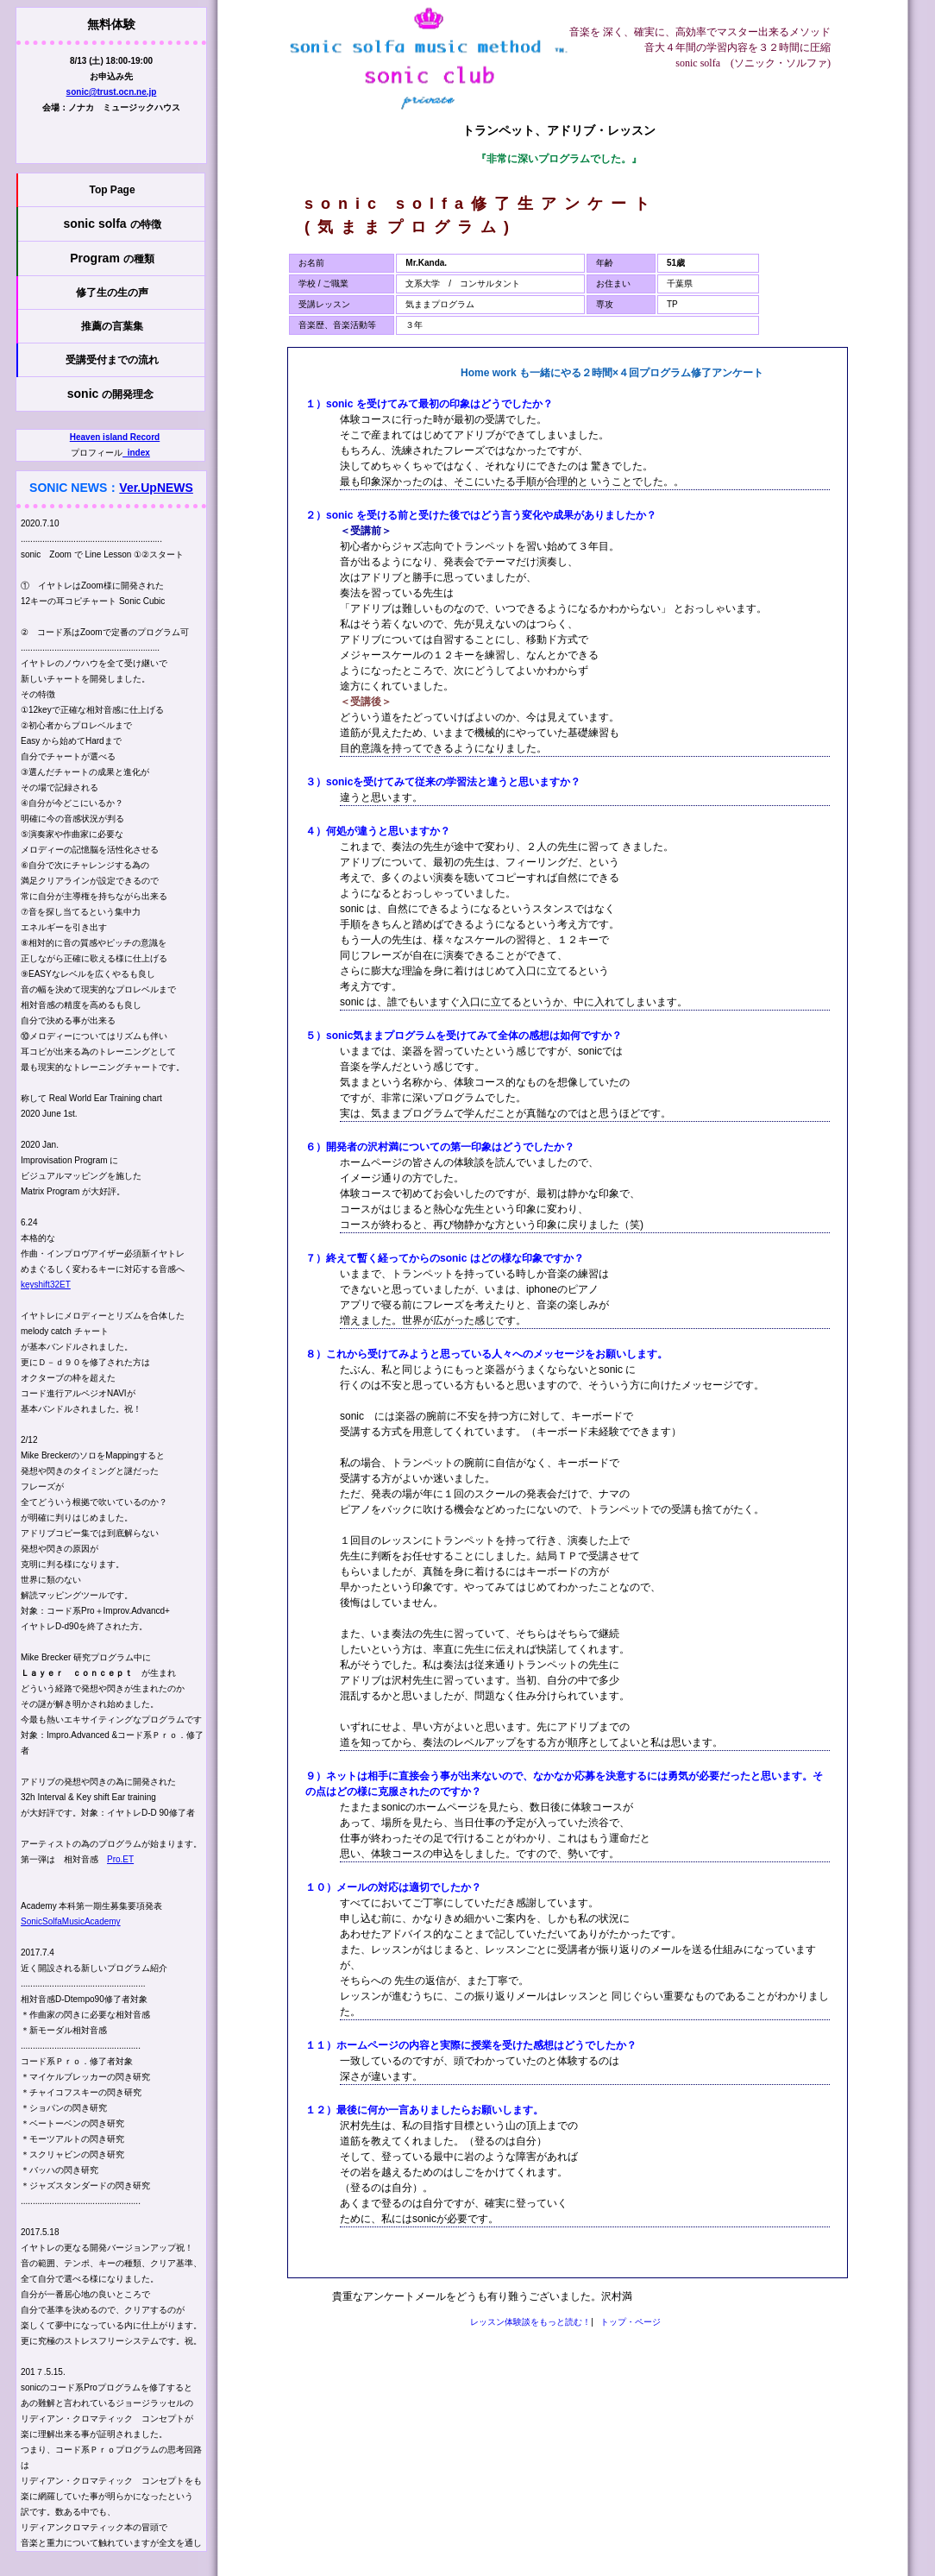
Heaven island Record (115, 437)
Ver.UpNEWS (156, 487)
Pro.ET (120, 1859)
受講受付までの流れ (112, 360)
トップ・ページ (630, 2322)
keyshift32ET (46, 1284)
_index (136, 452)
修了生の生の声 (112, 293)
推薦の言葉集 (112, 326)
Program (112, 258)
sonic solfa (111, 223)
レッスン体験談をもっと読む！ (530, 2322)
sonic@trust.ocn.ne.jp (111, 92)
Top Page (112, 190)
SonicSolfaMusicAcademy (71, 1921)
